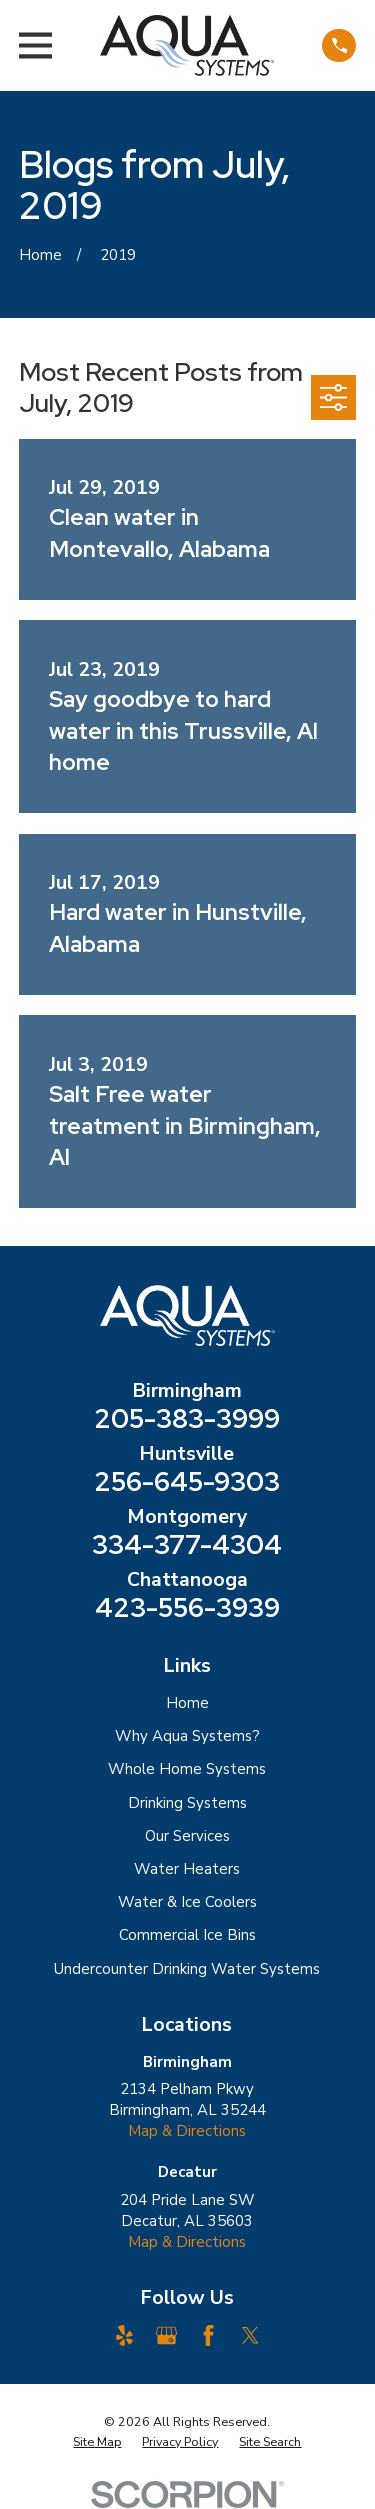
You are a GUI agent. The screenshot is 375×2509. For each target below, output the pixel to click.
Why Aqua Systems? (187, 1736)
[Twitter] (250, 2335)
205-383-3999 (187, 1419)
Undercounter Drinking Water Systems (187, 1969)
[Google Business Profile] (166, 2335)
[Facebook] (208, 2335)
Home (187, 1703)
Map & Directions (187, 2131)
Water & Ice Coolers (187, 1902)
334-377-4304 (187, 1545)
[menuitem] (97, 2442)
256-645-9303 (187, 1482)
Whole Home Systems (187, 1769)
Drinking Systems (187, 1803)
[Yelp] (124, 2335)
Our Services (187, 1836)
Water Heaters (187, 1869)
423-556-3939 (187, 1608)
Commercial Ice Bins (187, 1935)
